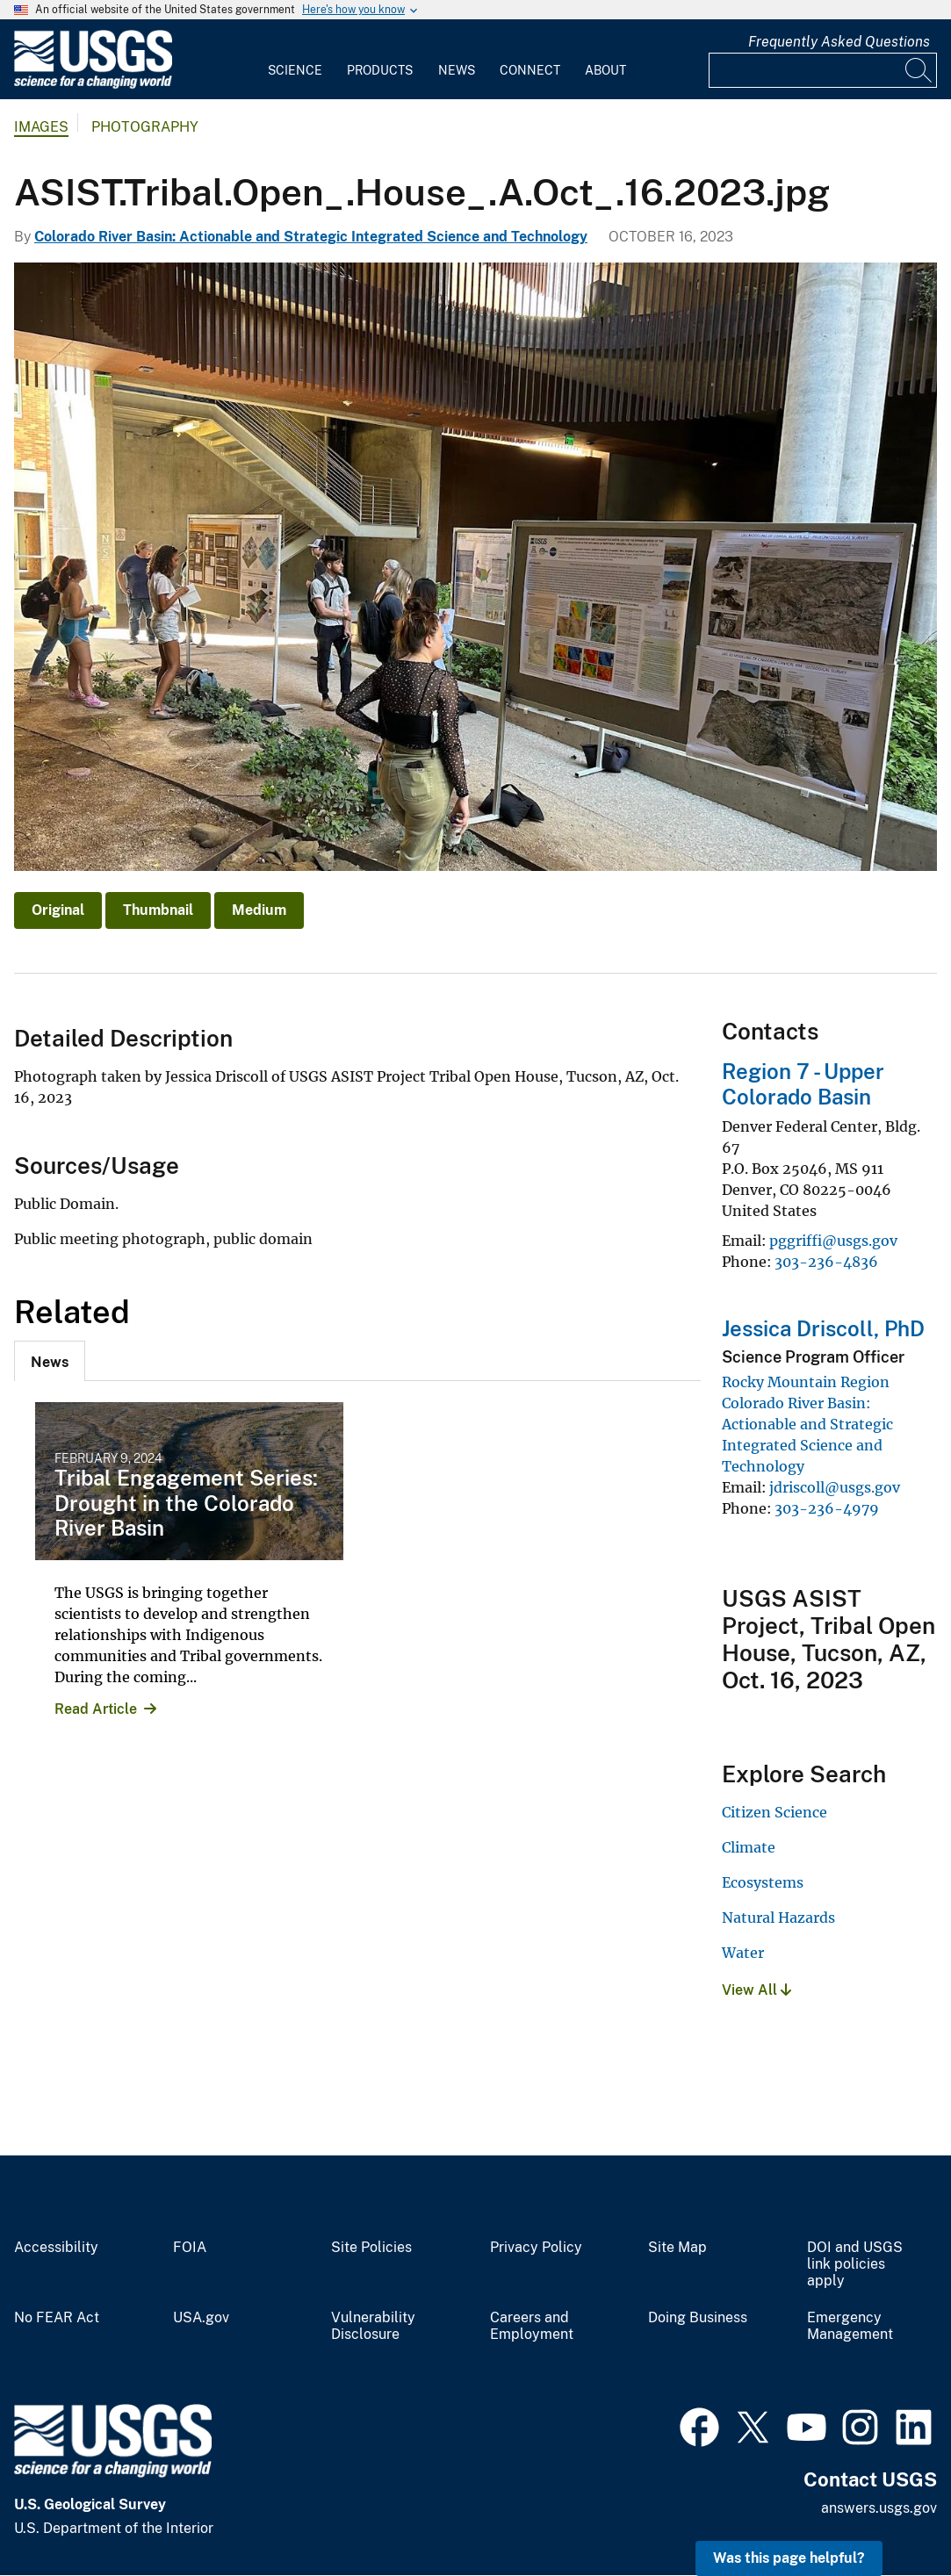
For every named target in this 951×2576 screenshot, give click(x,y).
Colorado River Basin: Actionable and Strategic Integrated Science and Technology (310, 236)
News (456, 70)
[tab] (49, 1361)
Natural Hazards (778, 1917)
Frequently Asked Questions (839, 41)
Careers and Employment (531, 2326)
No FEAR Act (56, 2318)
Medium (259, 910)
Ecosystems (762, 1882)
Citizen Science (774, 1812)
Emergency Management (850, 2326)
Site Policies (371, 2248)
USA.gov (201, 2318)
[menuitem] (295, 60)
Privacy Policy (536, 2248)
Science (295, 70)
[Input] (823, 70)
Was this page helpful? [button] (789, 2558)
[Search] (919, 70)
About (605, 70)
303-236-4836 (826, 1261)
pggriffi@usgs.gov (833, 1240)
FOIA (189, 2248)
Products (380, 70)
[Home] (93, 84)
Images (41, 127)
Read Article (95, 1709)
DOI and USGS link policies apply (855, 2264)
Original (58, 910)
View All (756, 1990)
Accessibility (56, 2248)
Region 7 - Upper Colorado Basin (803, 1084)
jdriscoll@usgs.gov (834, 1487)
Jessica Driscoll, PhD (823, 1328)
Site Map (677, 2248)
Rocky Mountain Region (806, 1382)
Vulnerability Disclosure (373, 2326)
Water (743, 1952)
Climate (748, 1847)
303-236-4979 (826, 1508)
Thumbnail (158, 910)
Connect (530, 70)
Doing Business (697, 2318)
